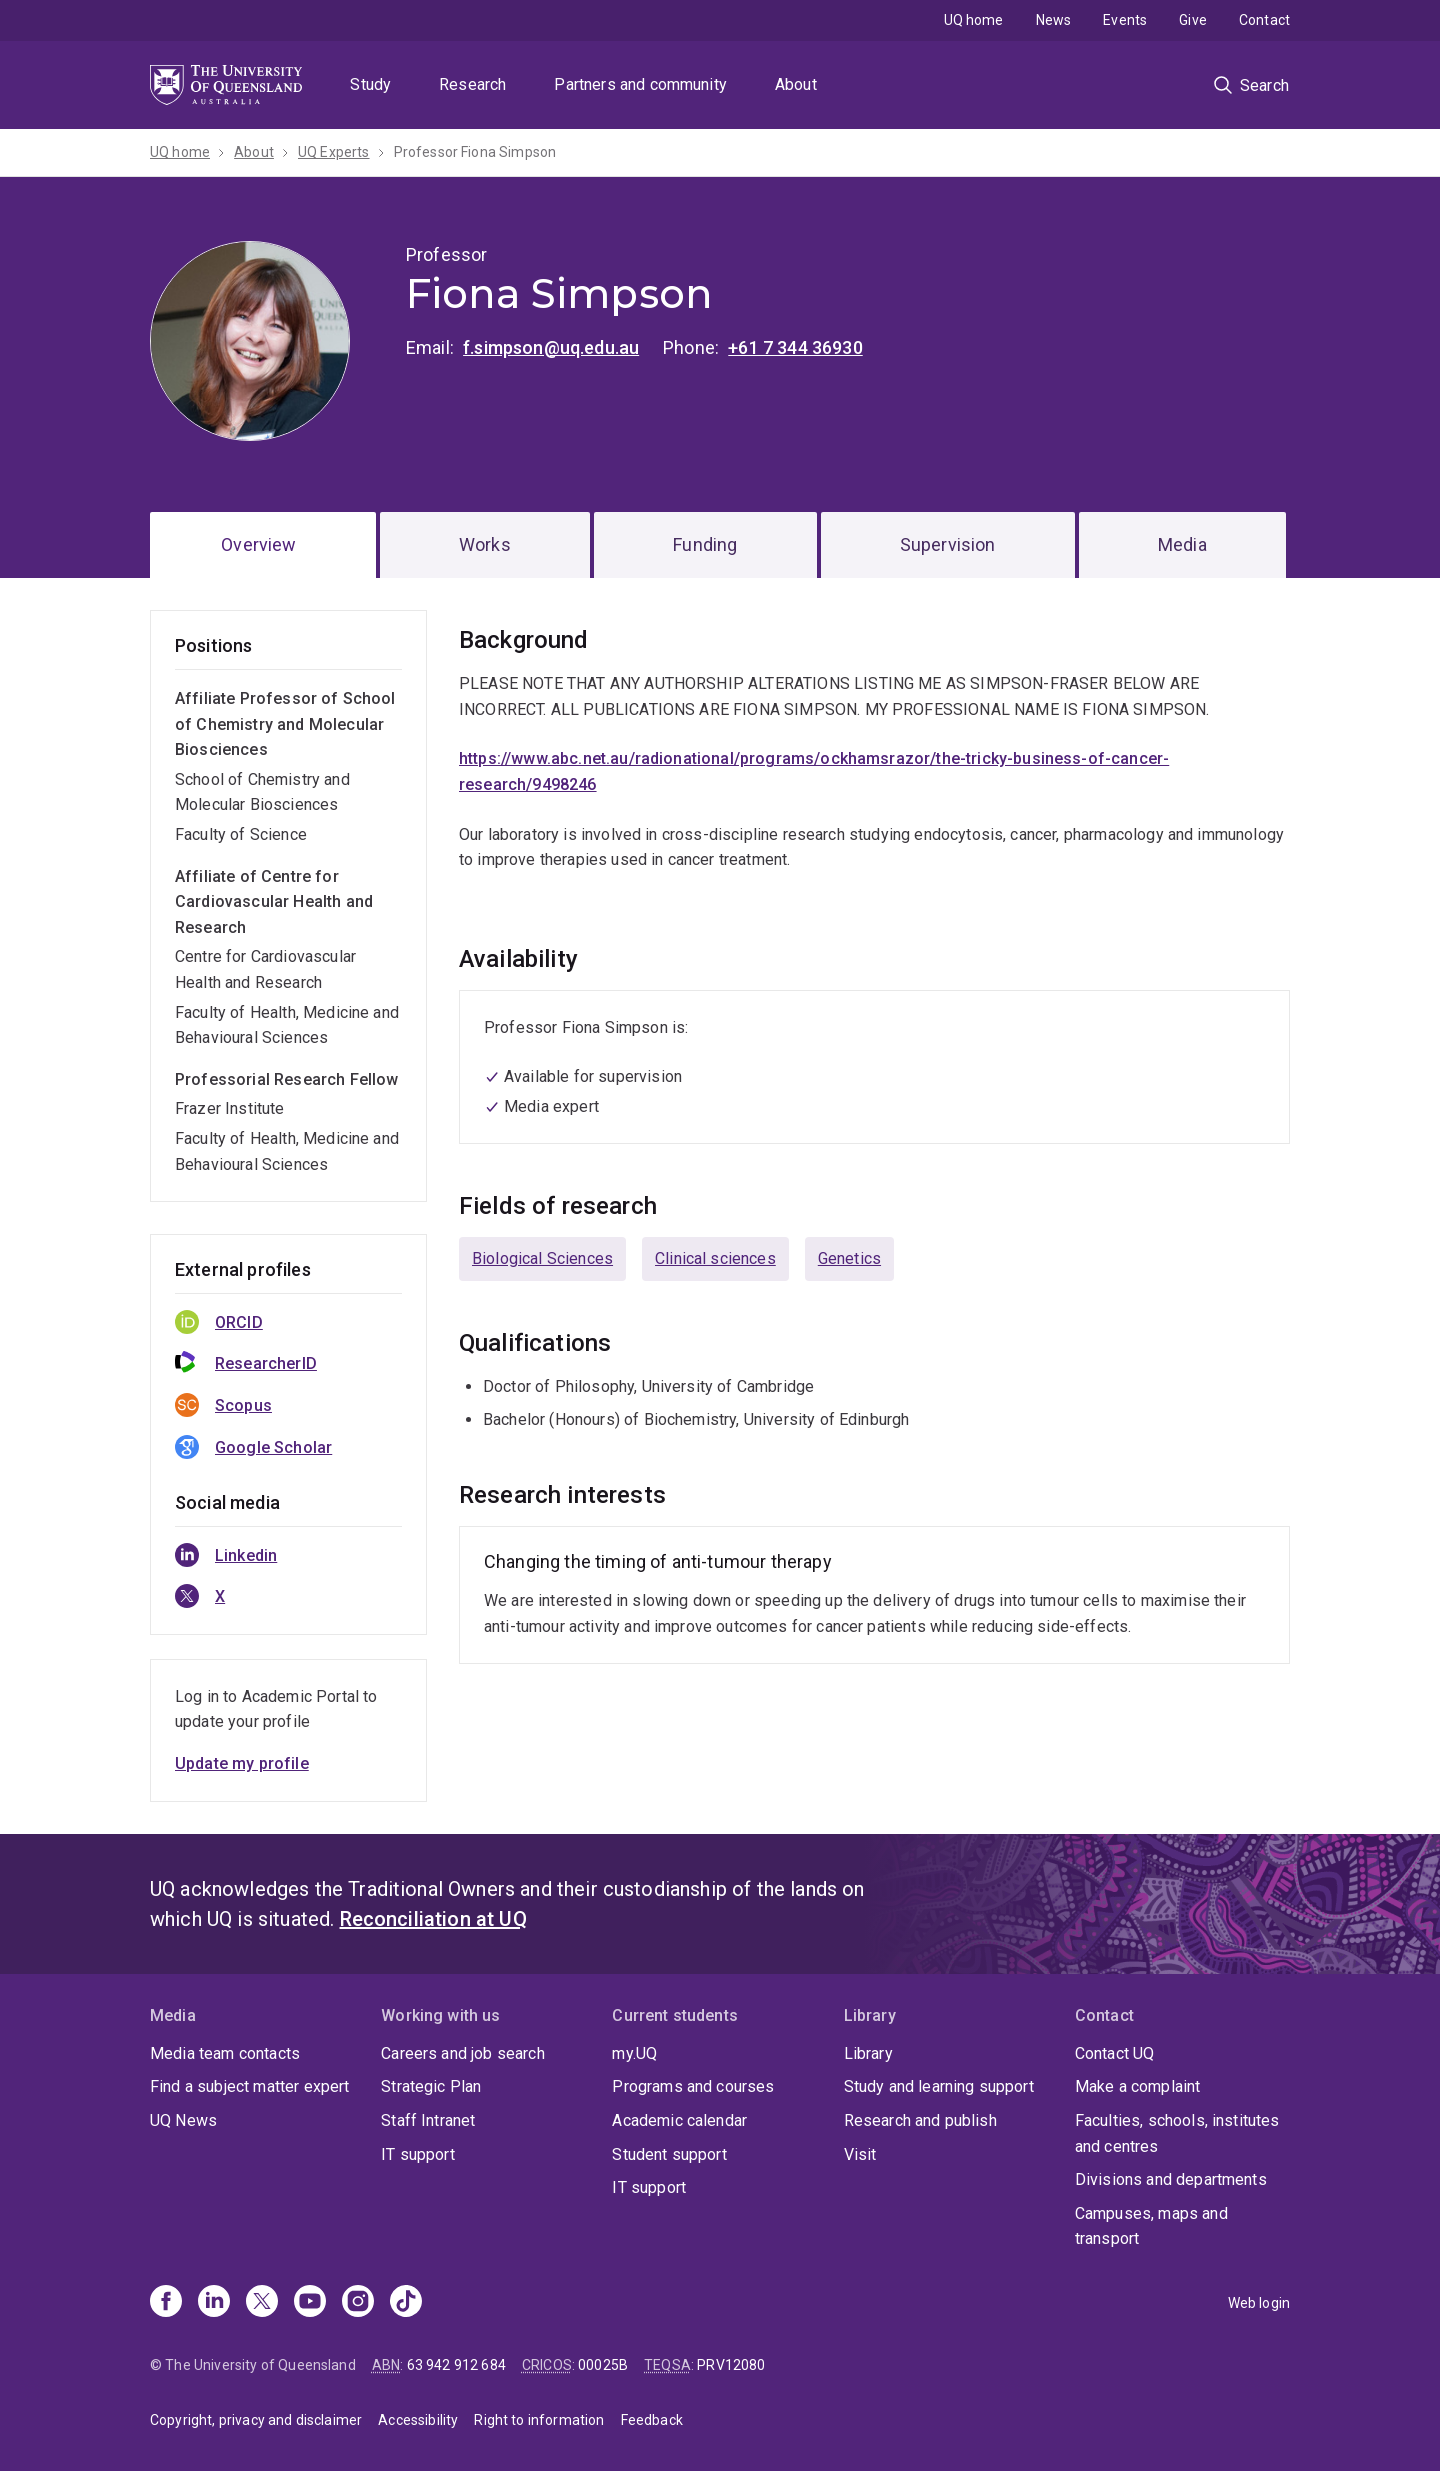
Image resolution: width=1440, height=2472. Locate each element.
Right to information (539, 2420)
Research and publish (920, 2120)
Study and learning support (939, 2086)
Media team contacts (225, 2053)
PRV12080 (731, 2365)
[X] (262, 2303)
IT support (418, 2154)
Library (868, 2053)
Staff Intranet (428, 2120)
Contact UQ (1115, 2053)
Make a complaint (1138, 2086)
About (796, 84)
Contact (1264, 20)
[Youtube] (310, 2303)
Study (370, 84)
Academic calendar (679, 2120)
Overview (258, 544)
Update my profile (242, 1763)
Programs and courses (693, 2086)
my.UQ (634, 2053)
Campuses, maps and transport (1151, 2226)
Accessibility (418, 2420)
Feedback (652, 2420)
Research (472, 84)
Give (1193, 20)
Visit (860, 2154)
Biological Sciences (542, 1258)
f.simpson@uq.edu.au (551, 347)
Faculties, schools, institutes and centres (1177, 2133)
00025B (603, 2365)
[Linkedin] (214, 2303)
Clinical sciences (715, 1258)
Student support (669, 2154)
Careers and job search (463, 2053)
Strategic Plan (431, 2086)
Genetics (849, 1258)
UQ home (974, 20)
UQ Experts (334, 152)
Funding (705, 544)
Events (1125, 20)
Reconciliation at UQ (433, 1919)
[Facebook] (166, 2303)
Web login (1259, 2303)
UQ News (183, 2120)
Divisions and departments (1171, 2179)
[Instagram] (358, 2303)
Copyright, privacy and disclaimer (256, 2420)
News (1054, 20)
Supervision (948, 544)
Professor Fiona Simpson (475, 152)
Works (485, 544)
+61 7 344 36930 (795, 347)
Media (1182, 544)
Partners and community (640, 84)
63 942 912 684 (456, 2365)
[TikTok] (406, 2303)
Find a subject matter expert (249, 2086)
